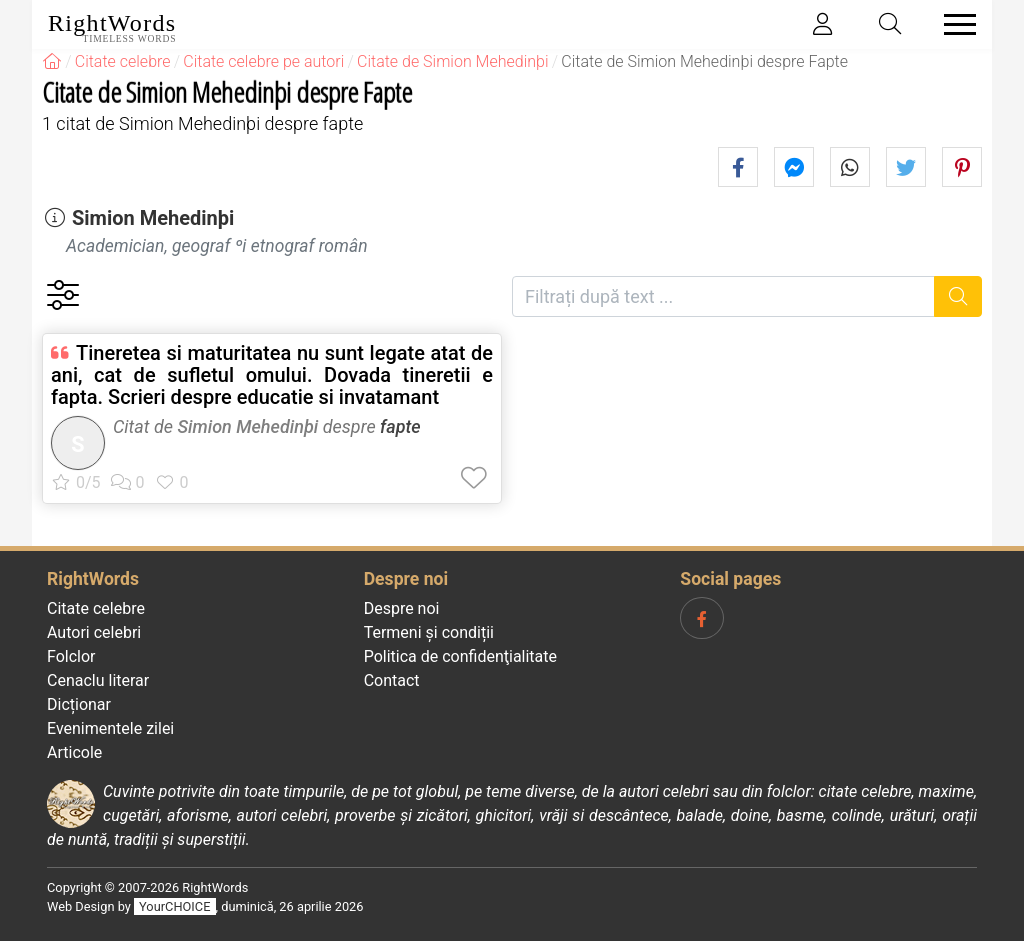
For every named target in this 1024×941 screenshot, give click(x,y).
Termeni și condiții (429, 632)
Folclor (71, 656)
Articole (74, 752)
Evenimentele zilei (110, 728)
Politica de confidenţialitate (460, 656)
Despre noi (402, 608)
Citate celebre (96, 608)
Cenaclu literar (98, 680)
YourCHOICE (174, 906)
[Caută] (958, 296)
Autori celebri (94, 632)
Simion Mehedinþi (153, 218)
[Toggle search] (891, 24)
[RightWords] (52, 61)
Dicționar (79, 704)
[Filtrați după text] (723, 296)
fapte (400, 426)
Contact (392, 680)
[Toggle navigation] (954, 24)
